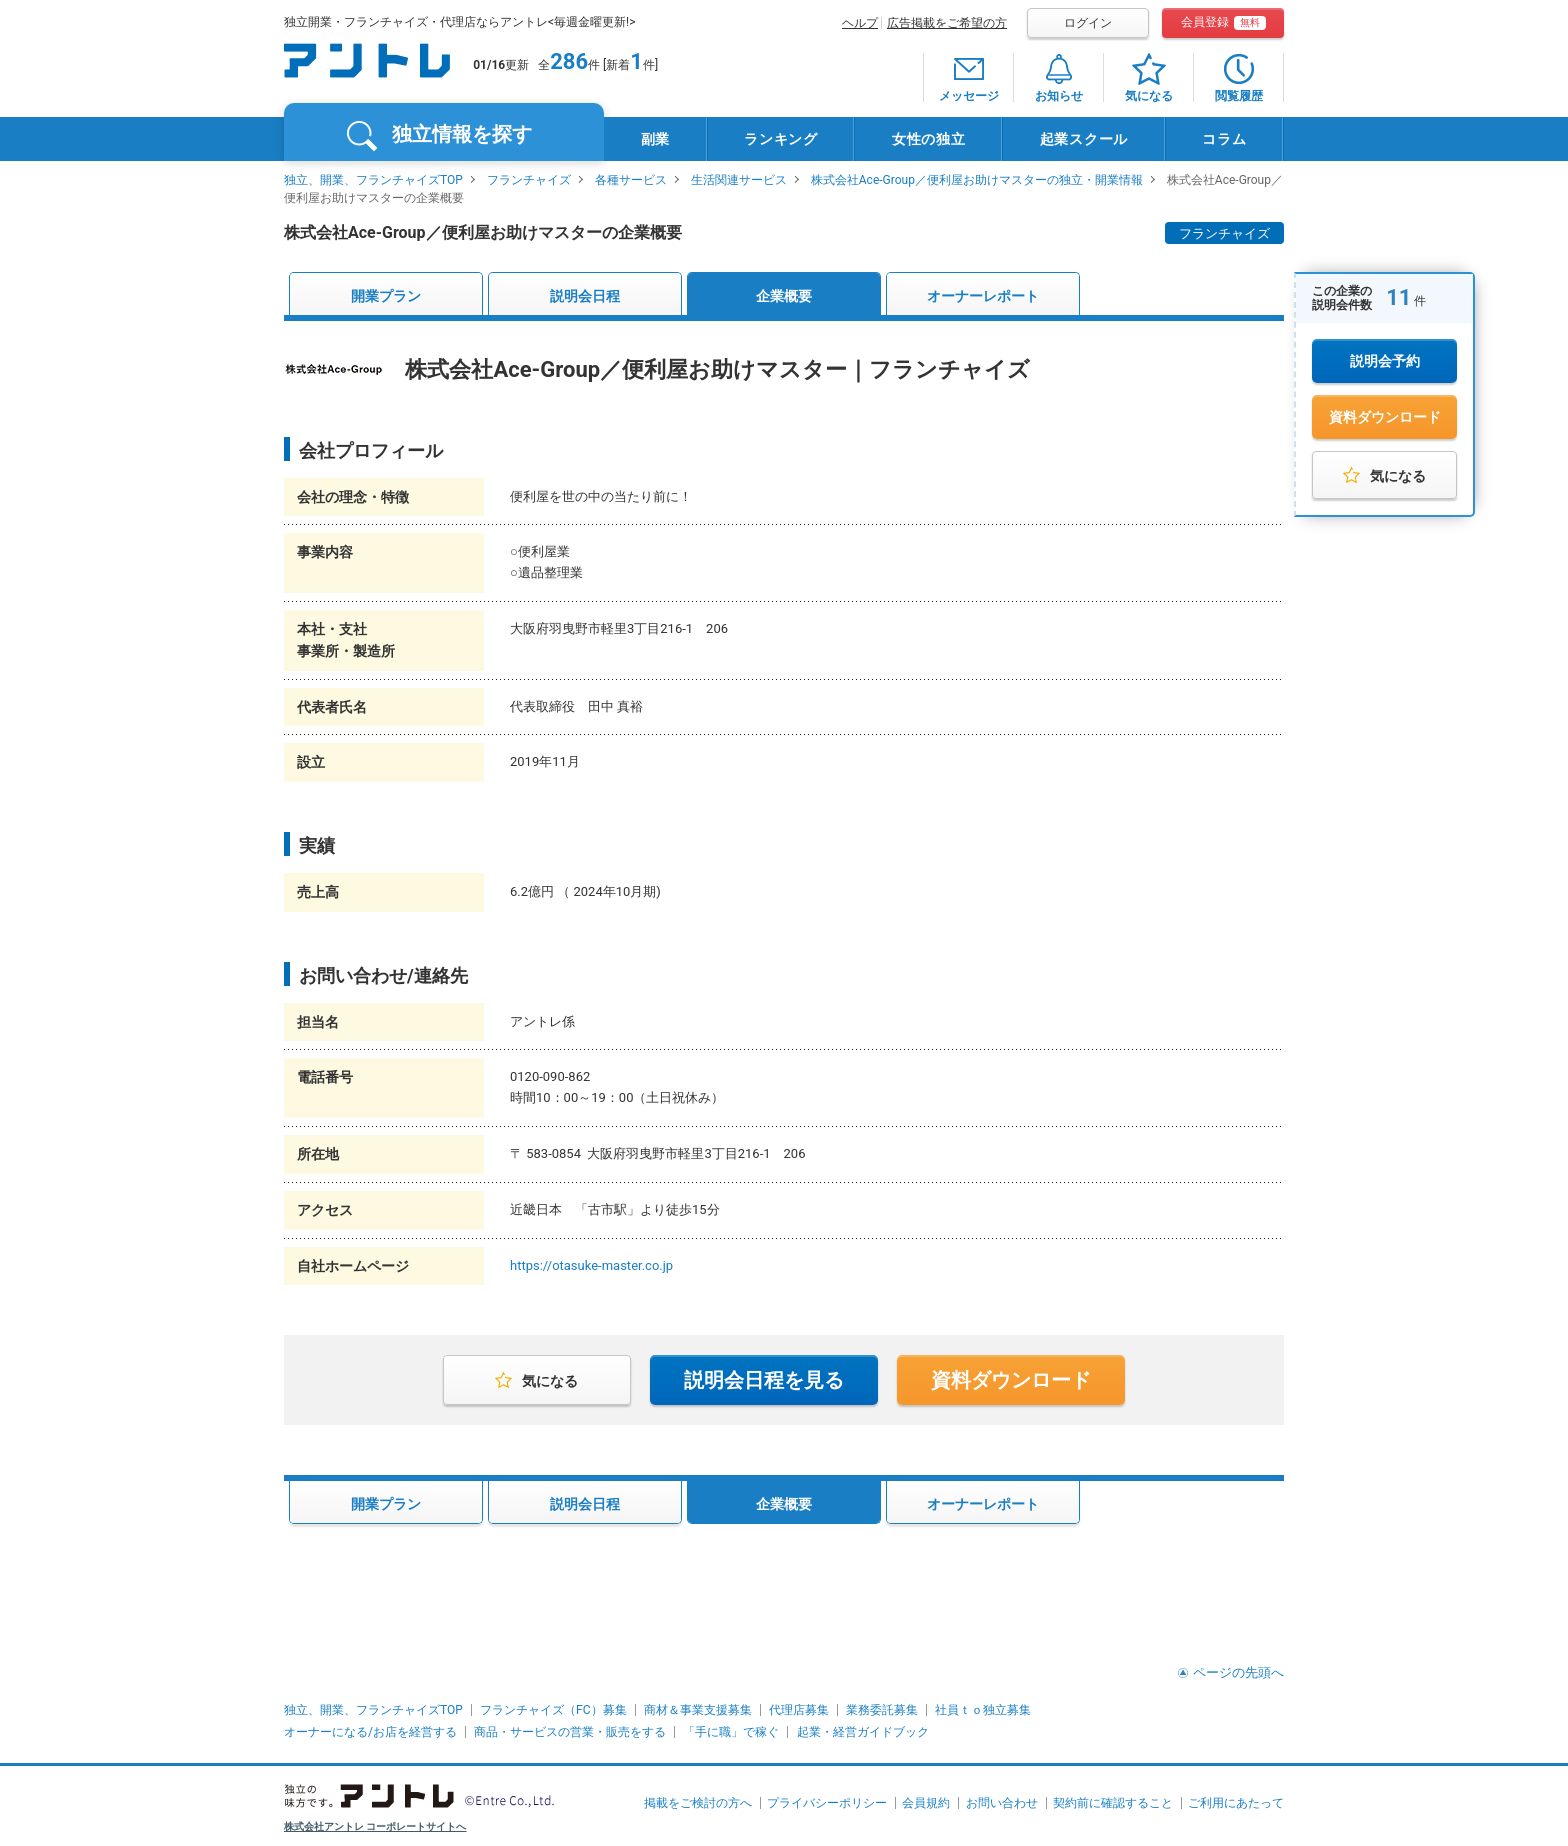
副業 (655, 139)
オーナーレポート (983, 296)
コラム (1224, 139)
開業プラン (386, 296)
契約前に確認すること (1113, 1803)
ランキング (781, 139)
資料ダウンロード (1385, 417)
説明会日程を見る (764, 1380)
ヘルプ (860, 23)
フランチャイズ (529, 180)
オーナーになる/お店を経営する (370, 1732)
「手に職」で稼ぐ (731, 1732)
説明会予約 (1385, 361)
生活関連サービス (739, 180)
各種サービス (631, 180)
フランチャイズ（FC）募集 (553, 1710)
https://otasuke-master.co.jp (591, 1265)
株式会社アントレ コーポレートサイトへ (375, 1826)
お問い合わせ (1002, 1803)
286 (569, 61)
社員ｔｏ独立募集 (983, 1710)
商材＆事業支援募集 (698, 1710)
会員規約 (926, 1803)
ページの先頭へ (1238, 1672)
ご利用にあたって (1236, 1803)
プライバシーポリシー (827, 1803)
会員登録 (1223, 22)
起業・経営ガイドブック (863, 1732)
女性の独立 (929, 139)
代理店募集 (799, 1710)
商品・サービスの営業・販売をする (570, 1732)
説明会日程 (585, 296)
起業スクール (1084, 139)
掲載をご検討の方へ (698, 1803)
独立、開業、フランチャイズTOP (373, 180)
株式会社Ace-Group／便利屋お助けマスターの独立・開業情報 (977, 180)
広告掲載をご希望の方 (947, 23)
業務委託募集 (882, 1710)
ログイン (1088, 23)
